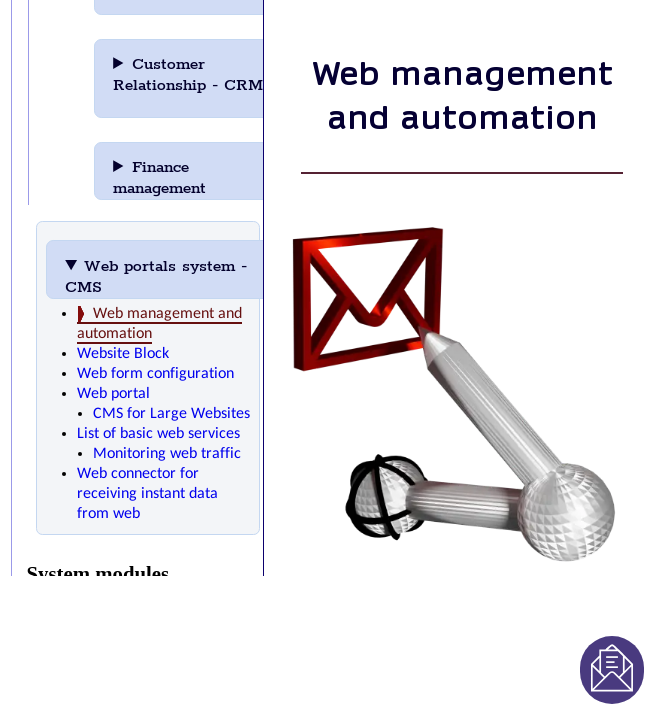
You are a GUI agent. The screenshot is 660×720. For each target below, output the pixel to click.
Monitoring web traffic (167, 454)
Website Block (123, 354)
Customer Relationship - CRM (188, 82)
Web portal (113, 394)
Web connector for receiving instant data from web (147, 494)
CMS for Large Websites (171, 414)
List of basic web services (158, 434)
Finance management (187, 178)
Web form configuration (155, 374)
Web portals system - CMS (156, 277)
